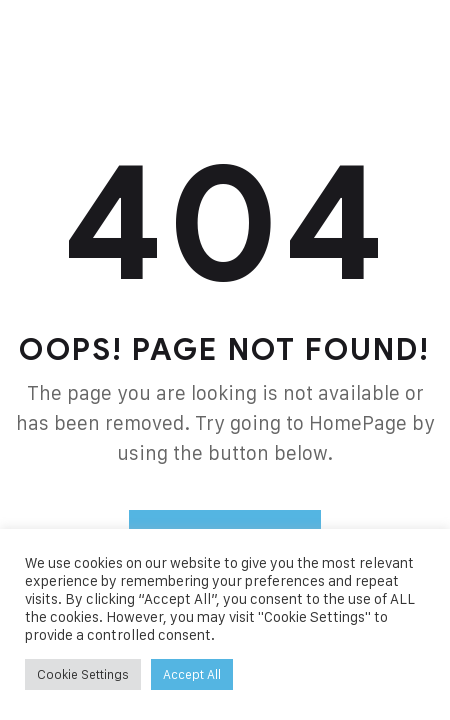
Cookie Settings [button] (83, 674)
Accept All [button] (192, 674)
